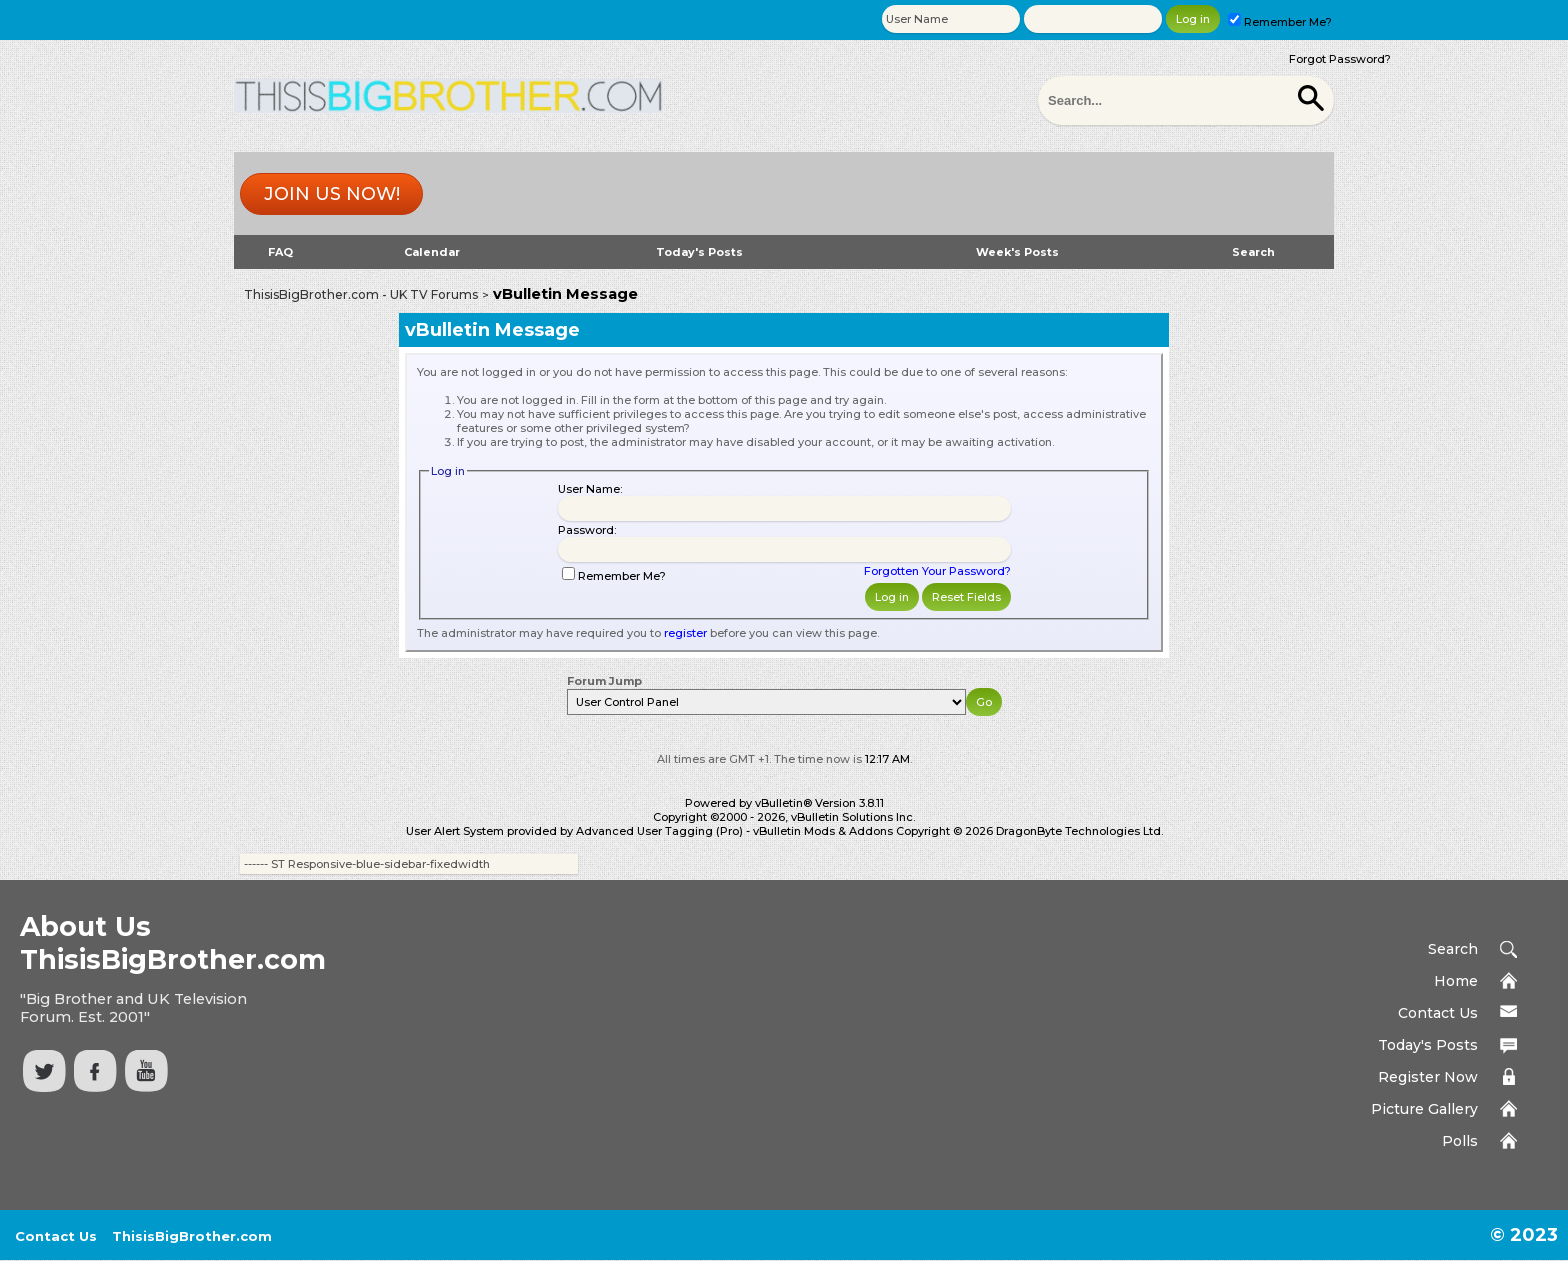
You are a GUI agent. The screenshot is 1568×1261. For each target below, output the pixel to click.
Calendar (432, 252)
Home (1456, 981)
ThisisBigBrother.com (192, 1236)
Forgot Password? (1340, 59)
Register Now (1428, 1077)
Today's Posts (699, 252)
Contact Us (1438, 1013)
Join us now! (332, 194)
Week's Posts (1017, 252)
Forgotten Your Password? (937, 571)
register (685, 633)
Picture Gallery (1424, 1109)
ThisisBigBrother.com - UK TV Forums (361, 294)
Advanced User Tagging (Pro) (659, 831)
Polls (1460, 1141)
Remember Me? (1280, 22)
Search (1253, 252)
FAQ (280, 252)
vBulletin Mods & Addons (823, 831)
